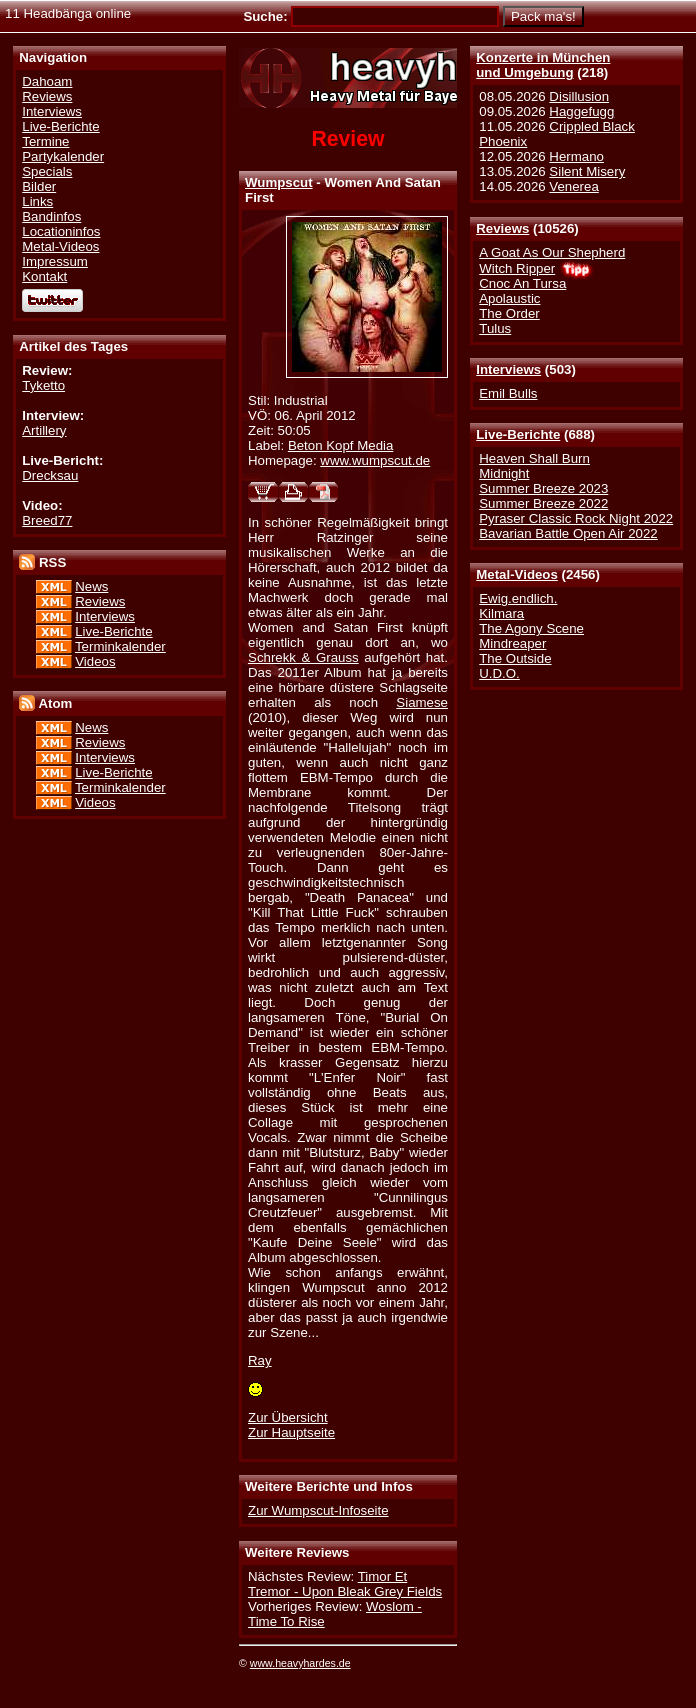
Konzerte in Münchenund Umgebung (543, 65)
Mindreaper (512, 643)
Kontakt (44, 276)
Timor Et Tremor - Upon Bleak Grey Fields (345, 1584)
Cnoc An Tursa (522, 283)
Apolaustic (509, 298)
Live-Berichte (518, 434)
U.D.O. (499, 673)
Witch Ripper (517, 268)
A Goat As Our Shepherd (552, 252)
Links (37, 201)
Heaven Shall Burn (534, 458)
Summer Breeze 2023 (543, 488)
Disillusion (579, 96)
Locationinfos (61, 231)
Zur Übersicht (288, 1417)
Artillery (44, 430)
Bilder (39, 186)
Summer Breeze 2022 (543, 503)
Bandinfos (51, 216)
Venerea (573, 186)
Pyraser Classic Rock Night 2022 (576, 518)
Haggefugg (581, 111)
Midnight (504, 473)
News (91, 586)
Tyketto (43, 385)
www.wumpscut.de (375, 460)
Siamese (422, 702)
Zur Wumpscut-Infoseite (318, 1510)
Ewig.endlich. (518, 598)
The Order (509, 313)
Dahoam (47, 81)
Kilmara (501, 613)
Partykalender (63, 156)
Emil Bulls (508, 393)
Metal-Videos (517, 574)
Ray (260, 1360)
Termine (45, 141)
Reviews (502, 228)
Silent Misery (587, 171)
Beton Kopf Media (340, 445)
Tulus (495, 328)
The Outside (515, 658)
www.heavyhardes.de (300, 1663)
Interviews (508, 369)
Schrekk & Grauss (303, 657)
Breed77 (47, 520)
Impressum (55, 261)
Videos (95, 661)
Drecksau (50, 475)
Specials (47, 171)
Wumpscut (279, 182)
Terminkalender (120, 646)
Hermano (576, 156)
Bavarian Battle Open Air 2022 (568, 533)
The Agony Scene (531, 628)
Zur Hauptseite (291, 1432)
